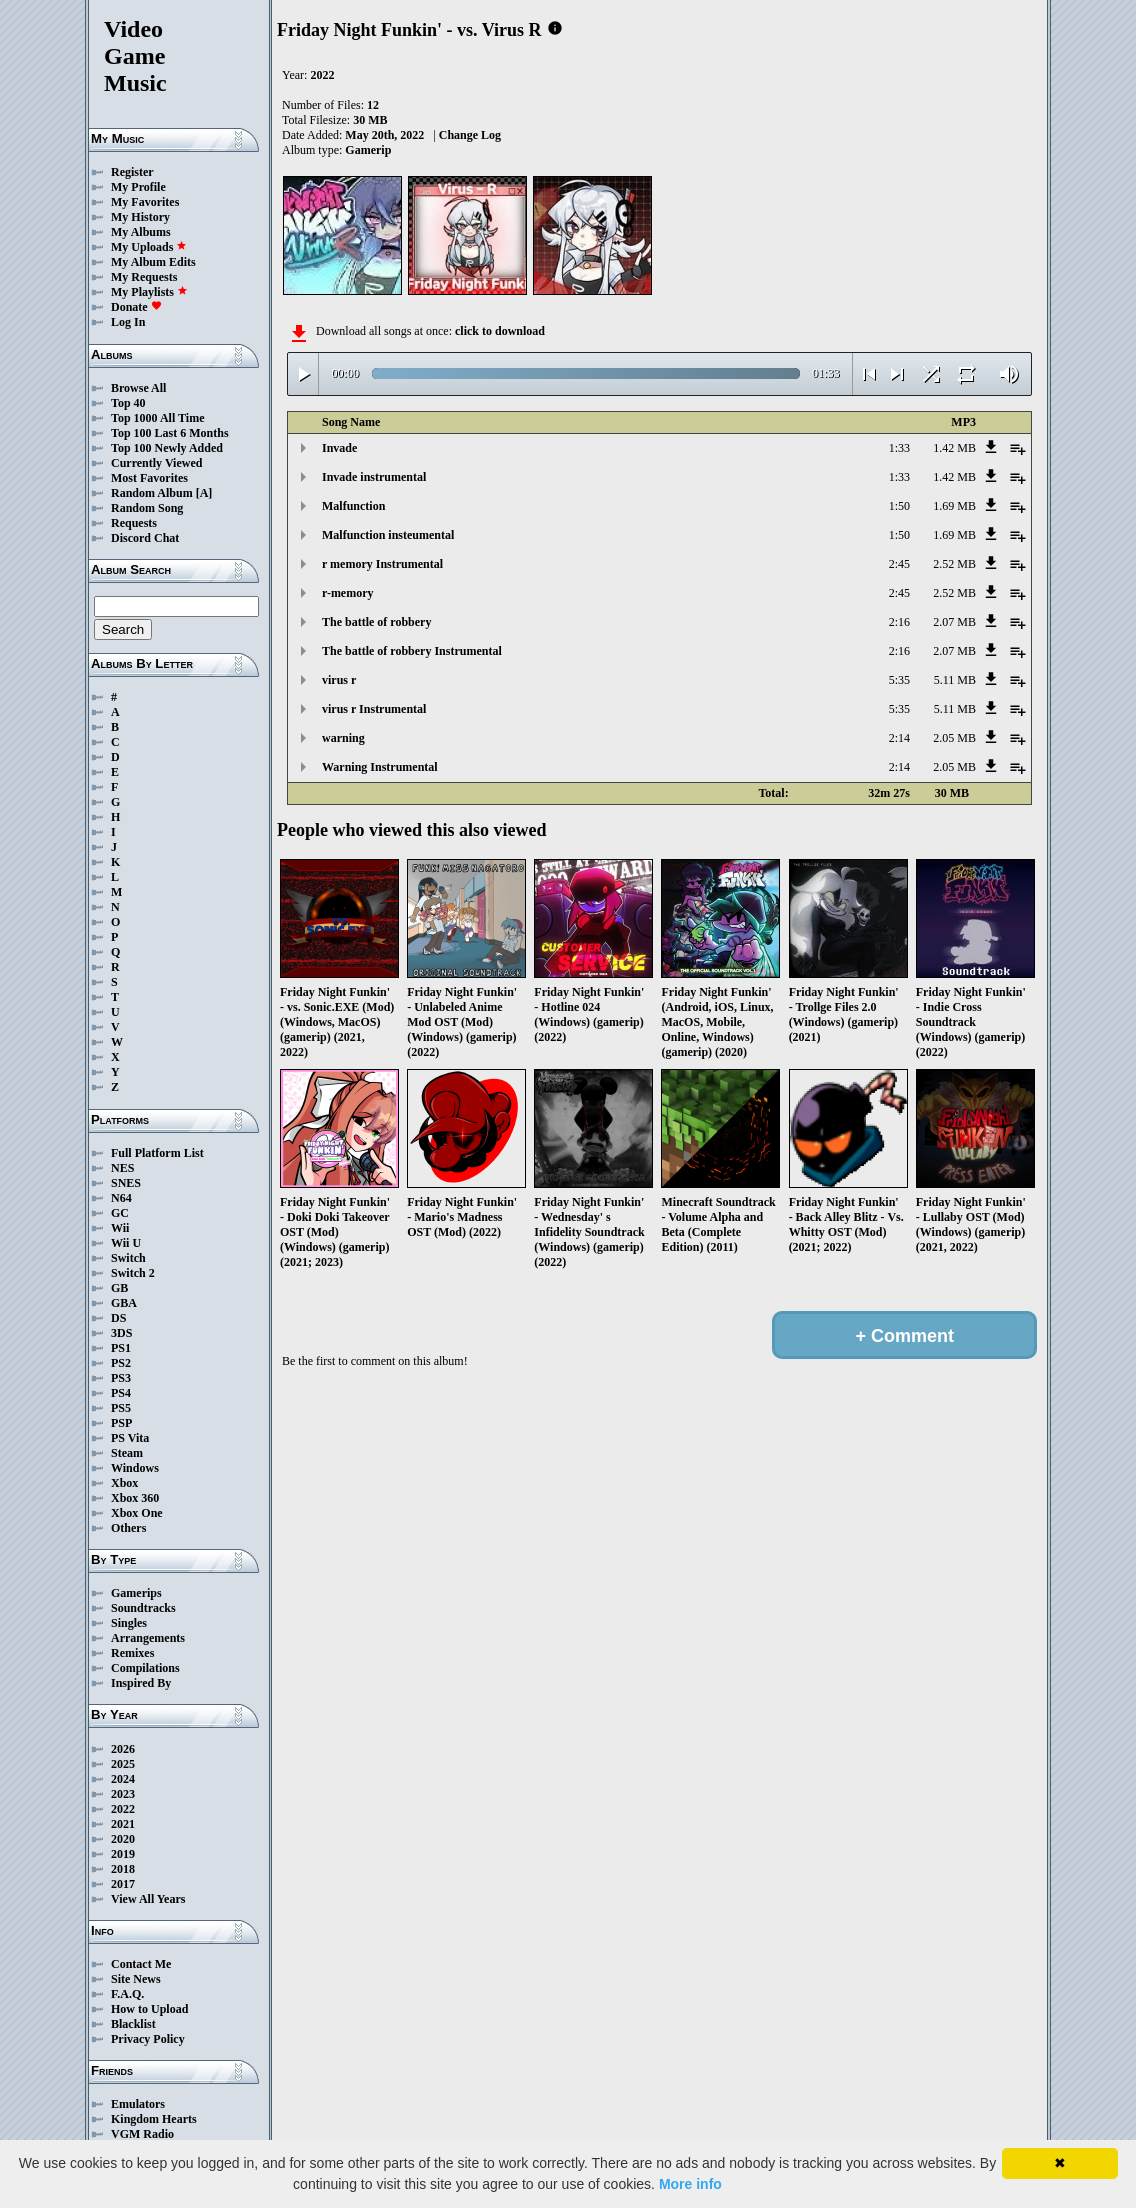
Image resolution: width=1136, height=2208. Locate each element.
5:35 (899, 680)
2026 (123, 1749)
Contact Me (141, 1964)
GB (119, 1288)
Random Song (147, 508)
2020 (123, 1839)
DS (118, 1318)
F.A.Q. (127, 1994)
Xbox (124, 1483)
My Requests (144, 277)
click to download (500, 331)
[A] (204, 493)
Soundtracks (143, 1608)
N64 (121, 1198)
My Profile (138, 187)
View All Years (148, 1899)
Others (128, 1528)
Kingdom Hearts (154, 2119)
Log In (128, 322)
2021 (123, 1824)
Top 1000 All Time (157, 418)
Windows (135, 1468)
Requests (134, 523)
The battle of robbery (376, 622)
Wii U (126, 1243)
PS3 (121, 1378)
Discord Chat (145, 538)
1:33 (899, 448)
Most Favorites (149, 478)
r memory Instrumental (382, 564)
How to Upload (149, 2009)
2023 (123, 1794)
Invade (339, 448)
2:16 (899, 622)
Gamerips (136, 1593)
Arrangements (148, 1638)
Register (132, 172)
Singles (129, 1623)
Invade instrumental (374, 477)
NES (122, 1168)
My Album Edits (153, 262)
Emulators (138, 2104)
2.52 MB (954, 564)
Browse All (138, 388)
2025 (123, 1764)
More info (690, 2184)
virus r (339, 680)
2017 (123, 1884)
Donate (136, 307)
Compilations (145, 1668)
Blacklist (133, 2024)
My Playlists (149, 292)
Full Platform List (157, 1153)
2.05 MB (954, 738)
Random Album (152, 493)
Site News (136, 1979)
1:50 (899, 506)
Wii (120, 1228)
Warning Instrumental (380, 767)
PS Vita (130, 1438)
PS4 (121, 1393)
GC (120, 1213)
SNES (126, 1183)
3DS (121, 1333)
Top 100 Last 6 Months (170, 433)
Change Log (470, 135)
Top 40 (128, 403)
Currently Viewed (156, 463)
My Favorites (145, 202)
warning (343, 738)
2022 (123, 1809)
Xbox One (137, 1513)
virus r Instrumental (374, 709)
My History (140, 217)
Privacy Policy (148, 2039)
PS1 (121, 1348)
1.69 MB (954, 506)
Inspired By (141, 1683)
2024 (123, 1779)
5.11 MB (955, 680)
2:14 (899, 738)
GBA (124, 1303)
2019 (123, 1854)
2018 (123, 1869)
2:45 (899, 564)
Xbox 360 (135, 1498)
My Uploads (149, 247)
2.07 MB (954, 622)
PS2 (121, 1363)
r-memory (348, 593)
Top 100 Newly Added (167, 448)
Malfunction (353, 506)
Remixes (132, 1653)
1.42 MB (954, 448)
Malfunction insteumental (388, 535)
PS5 (121, 1408)
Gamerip (368, 150)
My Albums (141, 232)
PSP (121, 1423)
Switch (128, 1258)
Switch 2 (133, 1273)
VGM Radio (142, 2134)
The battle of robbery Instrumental (412, 651)
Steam (127, 1453)
